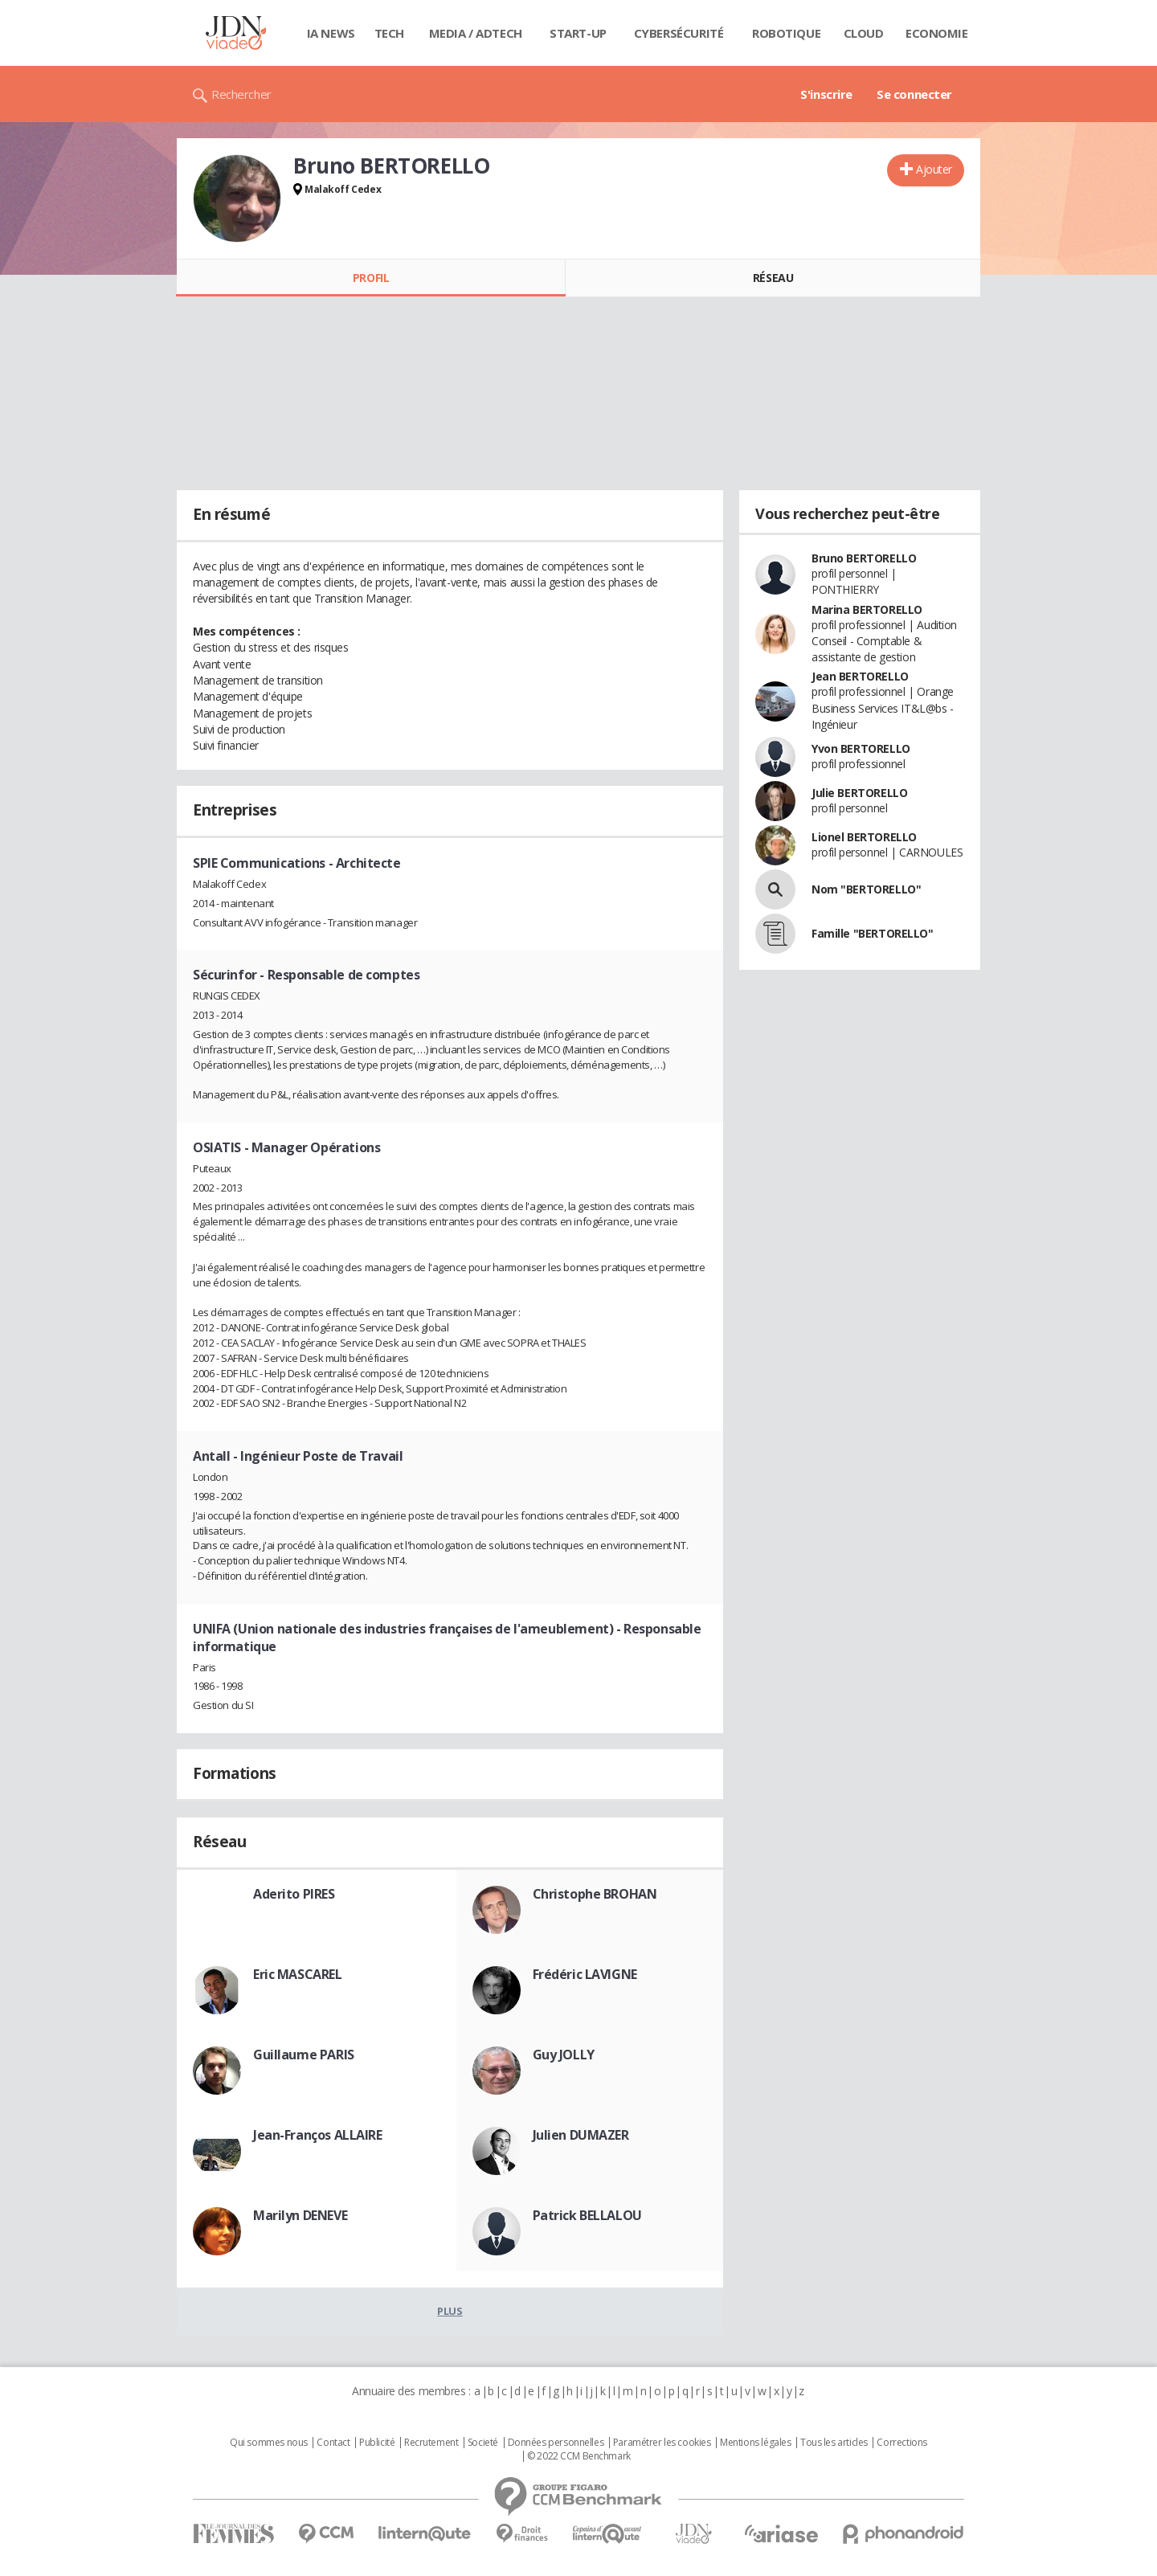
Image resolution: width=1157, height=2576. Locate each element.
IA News (331, 33)
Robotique (786, 33)
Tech (389, 33)
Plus (449, 2311)
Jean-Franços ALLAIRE (317, 2135)
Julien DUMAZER (581, 2135)
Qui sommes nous (269, 2442)
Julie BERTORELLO (859, 792)
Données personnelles (556, 2442)
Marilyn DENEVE (300, 2215)
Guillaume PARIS (303, 2054)
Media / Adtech (475, 33)
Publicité (377, 2442)
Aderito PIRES (294, 1894)
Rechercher (241, 94)
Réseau (773, 277)
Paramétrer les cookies (662, 2442)
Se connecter (914, 94)
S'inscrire (826, 94)
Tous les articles (834, 2442)
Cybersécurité (679, 33)
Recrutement (431, 2442)
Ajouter (934, 169)
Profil (371, 277)
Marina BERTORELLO (867, 609)
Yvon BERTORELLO (861, 748)
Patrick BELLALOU (587, 2215)
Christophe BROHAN (595, 1894)
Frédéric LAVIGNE (585, 1974)
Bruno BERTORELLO (864, 558)
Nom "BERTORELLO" (866, 889)
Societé (483, 2442)
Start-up (578, 33)
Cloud (864, 33)
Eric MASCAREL (297, 1974)
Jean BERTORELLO (860, 676)
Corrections (901, 2442)
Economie (937, 33)
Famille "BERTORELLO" (873, 933)
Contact (333, 2442)
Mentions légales (755, 2442)
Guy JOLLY (564, 2054)
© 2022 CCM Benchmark (579, 2456)
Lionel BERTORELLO (864, 836)
